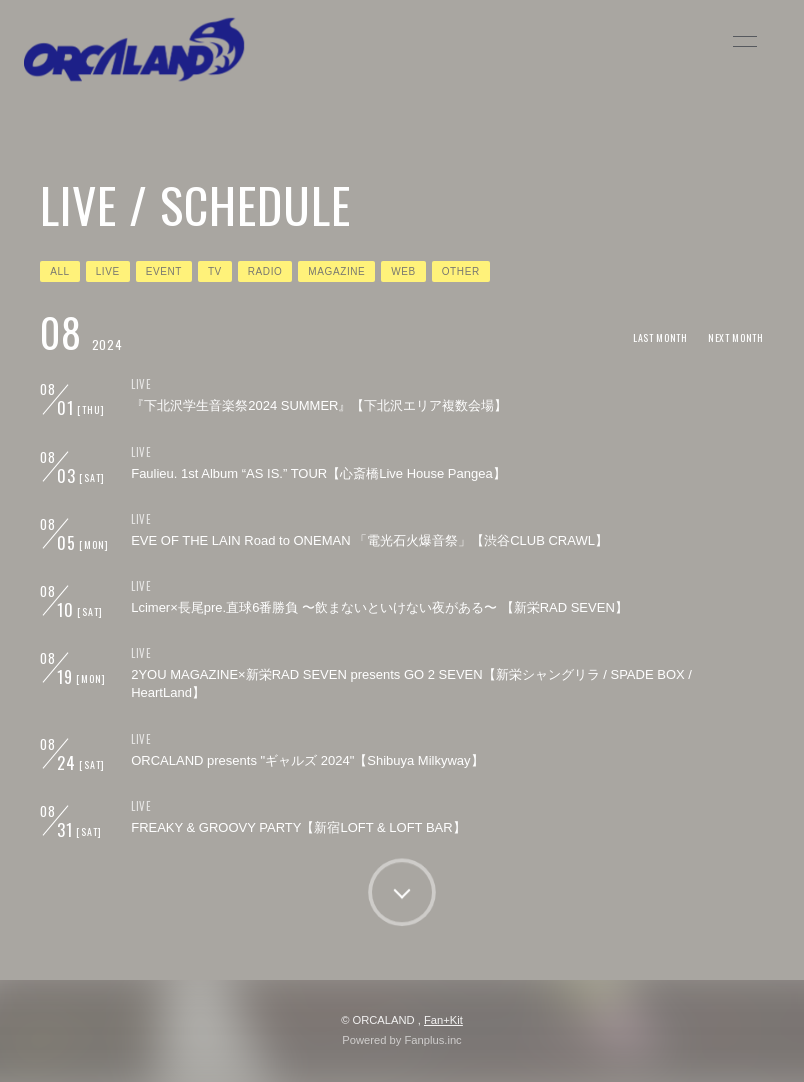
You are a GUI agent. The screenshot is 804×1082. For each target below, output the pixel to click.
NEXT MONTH (736, 337)
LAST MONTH (660, 337)
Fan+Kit (443, 1020)
